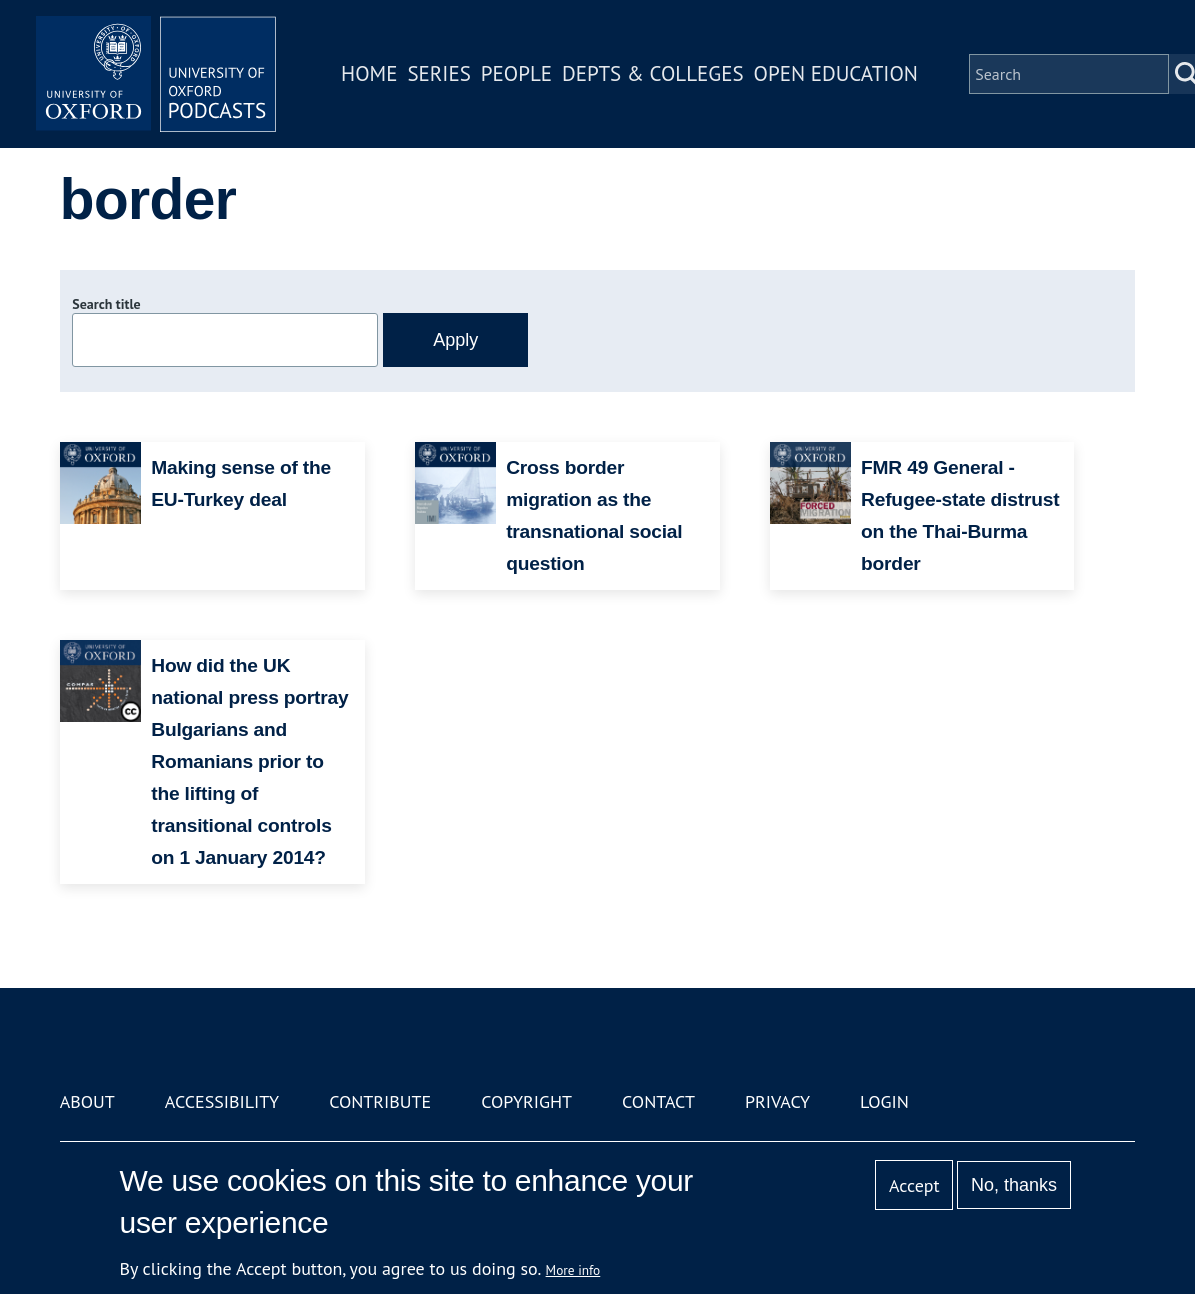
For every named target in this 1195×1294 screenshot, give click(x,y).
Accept (914, 1185)
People (516, 73)
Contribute (380, 1101)
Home (369, 73)
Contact (658, 1101)
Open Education (836, 73)
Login (884, 1101)
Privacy (777, 1101)
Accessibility (222, 1101)
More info (573, 1270)
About (87, 1101)
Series (438, 73)
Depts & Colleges (653, 73)
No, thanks (1014, 1185)
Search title (106, 304)
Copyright (526, 1101)
